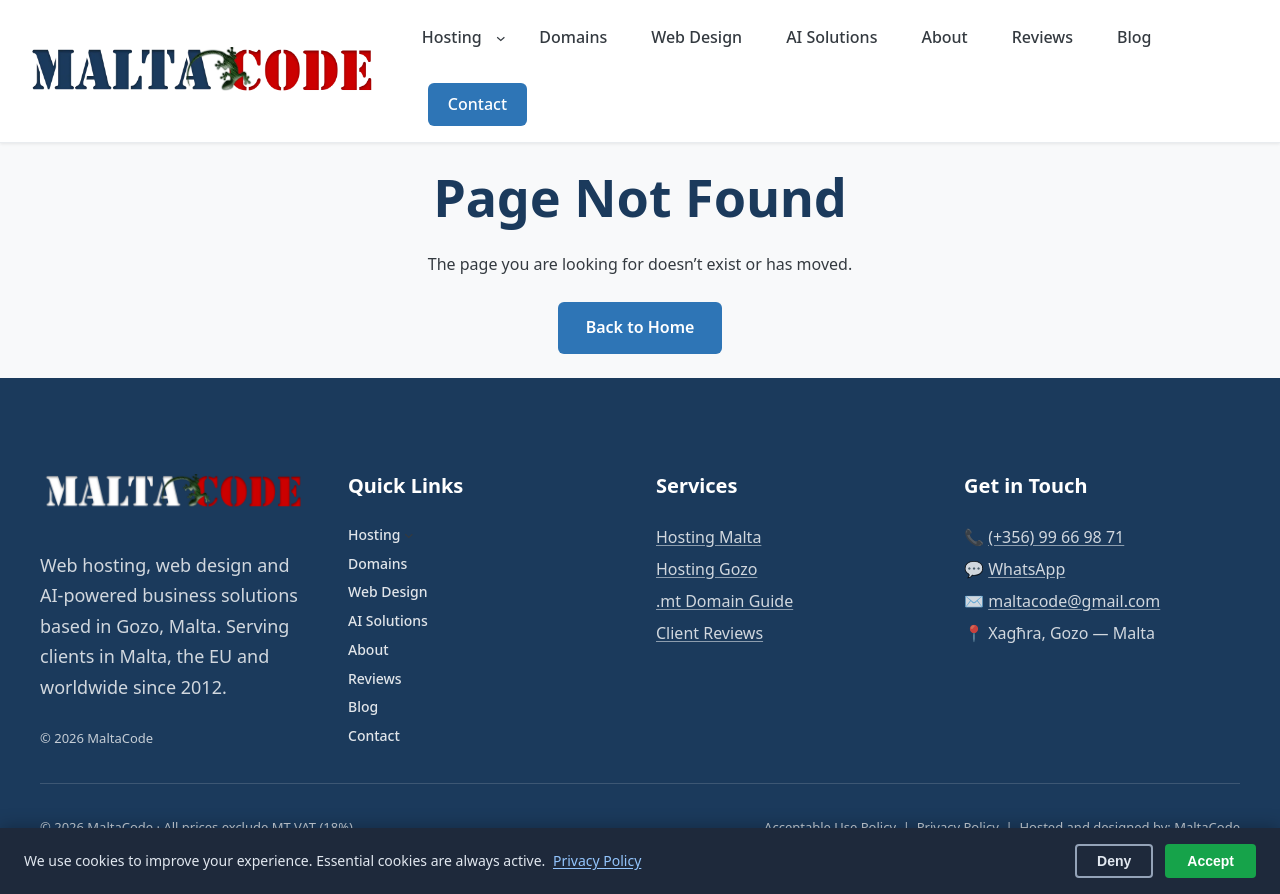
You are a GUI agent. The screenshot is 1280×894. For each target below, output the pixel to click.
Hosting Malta (708, 537)
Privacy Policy (958, 827)
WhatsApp (1026, 569)
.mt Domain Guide (724, 601)
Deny (1114, 861)
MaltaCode (1207, 827)
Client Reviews (709, 633)
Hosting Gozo (706, 569)
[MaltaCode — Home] (206, 71)
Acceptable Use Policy (830, 827)
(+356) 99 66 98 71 (1056, 537)
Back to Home (640, 327)
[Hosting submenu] (501, 38)
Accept (1210, 861)
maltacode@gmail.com (1074, 601)
